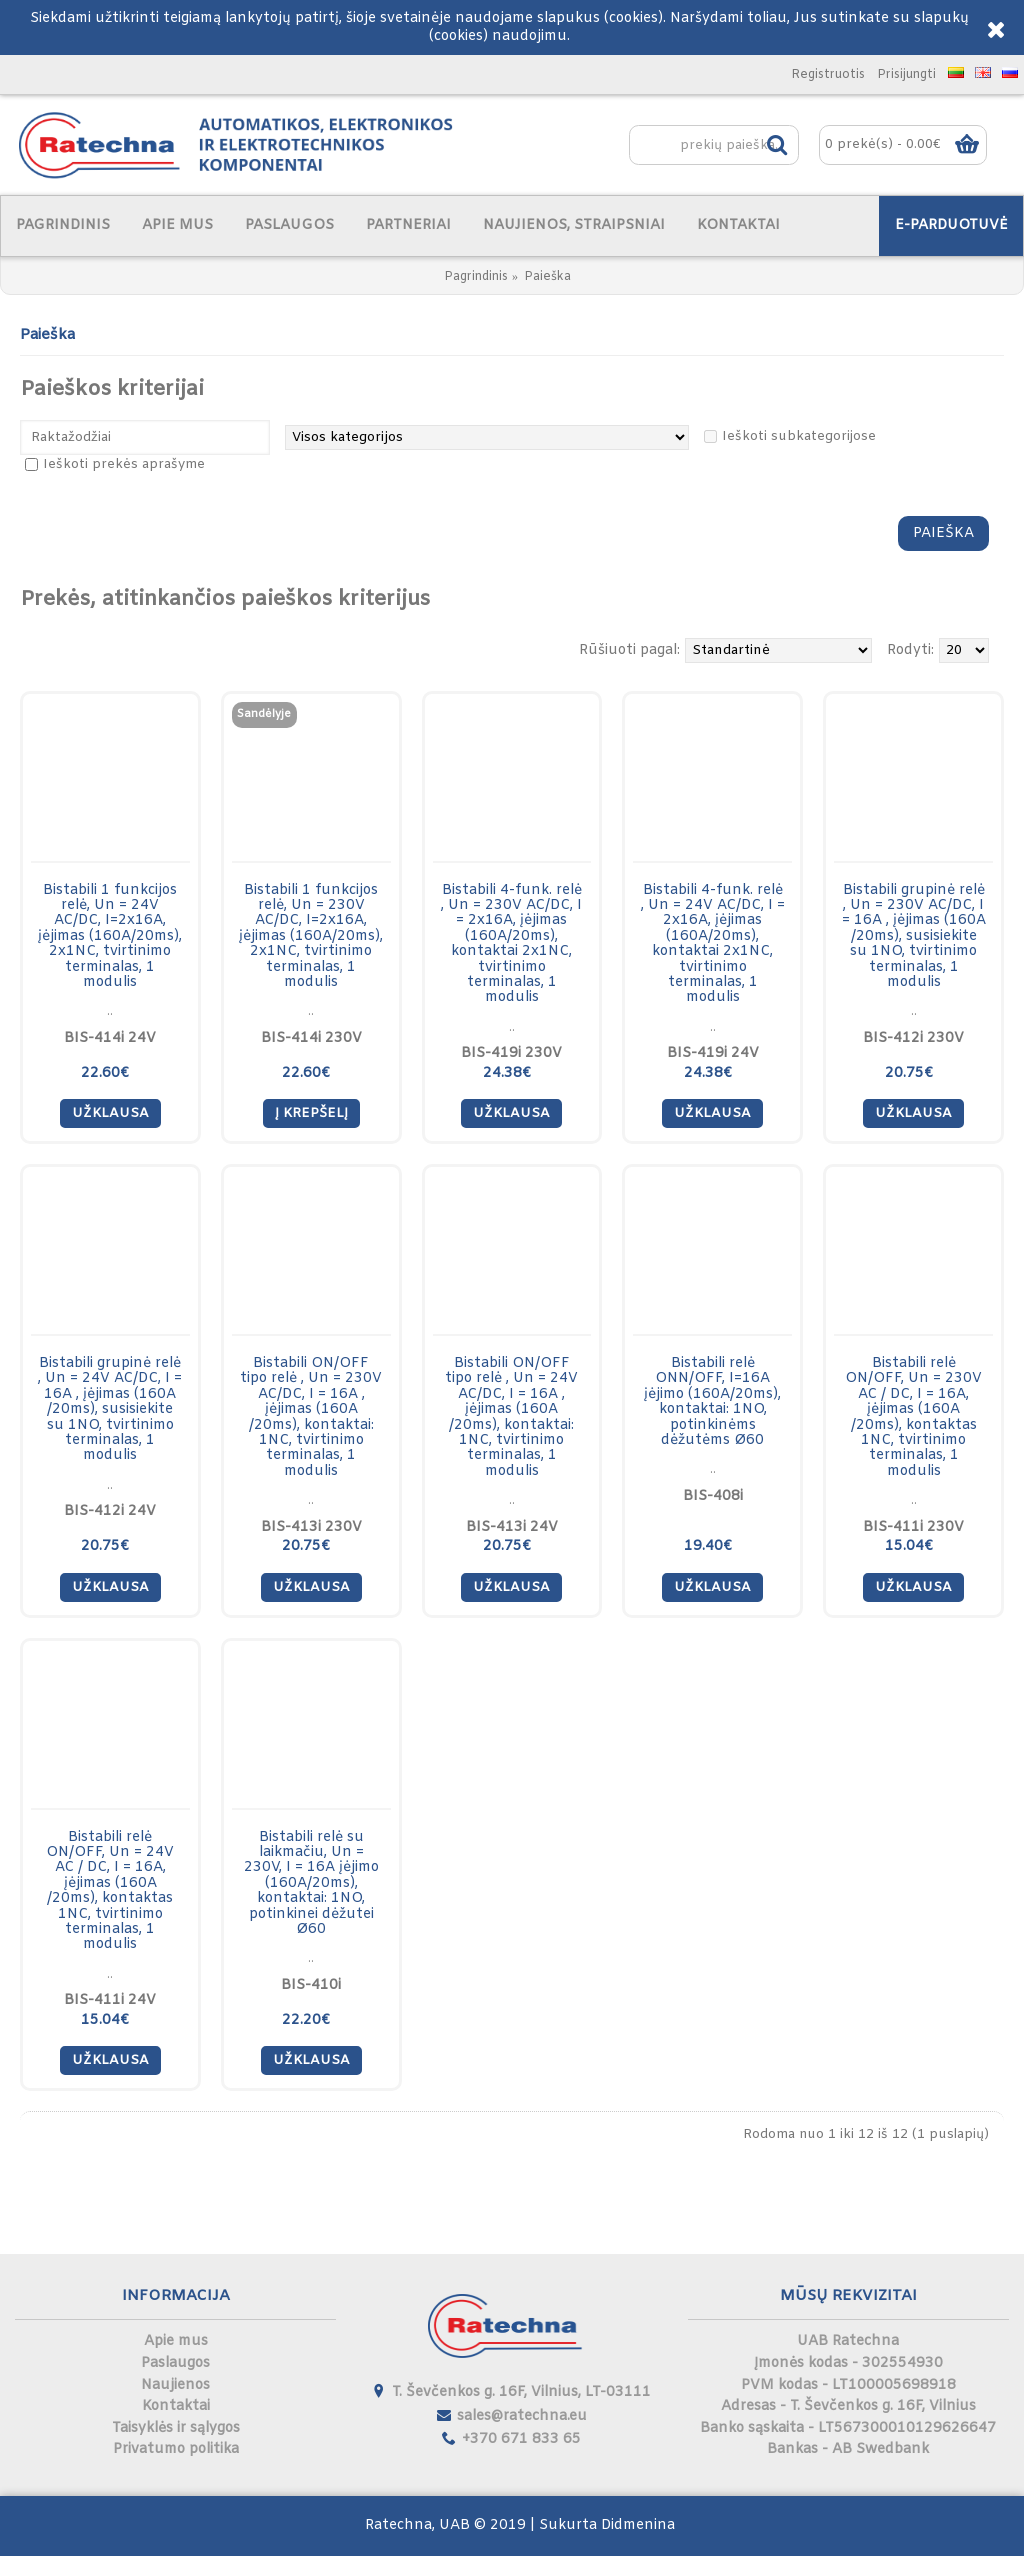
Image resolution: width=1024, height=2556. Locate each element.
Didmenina (638, 2525)
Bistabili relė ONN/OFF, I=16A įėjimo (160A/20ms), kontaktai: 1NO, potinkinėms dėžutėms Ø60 (712, 1402)
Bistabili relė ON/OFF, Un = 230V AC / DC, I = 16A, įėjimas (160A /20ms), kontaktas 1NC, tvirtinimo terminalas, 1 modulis (913, 1417)
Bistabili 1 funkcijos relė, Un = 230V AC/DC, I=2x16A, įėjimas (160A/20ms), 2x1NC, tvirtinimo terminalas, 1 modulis (311, 936)
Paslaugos (175, 2363)
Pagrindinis (476, 277)
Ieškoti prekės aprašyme (124, 464)
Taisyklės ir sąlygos (176, 2428)
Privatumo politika (176, 2449)
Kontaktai (176, 2406)
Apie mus (176, 2341)
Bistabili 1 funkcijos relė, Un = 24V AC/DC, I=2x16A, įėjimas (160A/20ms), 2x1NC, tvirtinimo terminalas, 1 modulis (110, 936)
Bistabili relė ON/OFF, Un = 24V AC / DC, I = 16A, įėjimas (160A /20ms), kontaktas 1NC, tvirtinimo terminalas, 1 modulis (110, 1891)
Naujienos (175, 2385)
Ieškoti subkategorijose (799, 436)
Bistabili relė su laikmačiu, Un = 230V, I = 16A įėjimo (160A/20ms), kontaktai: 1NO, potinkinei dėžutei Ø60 (311, 1883)
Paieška (547, 277)
